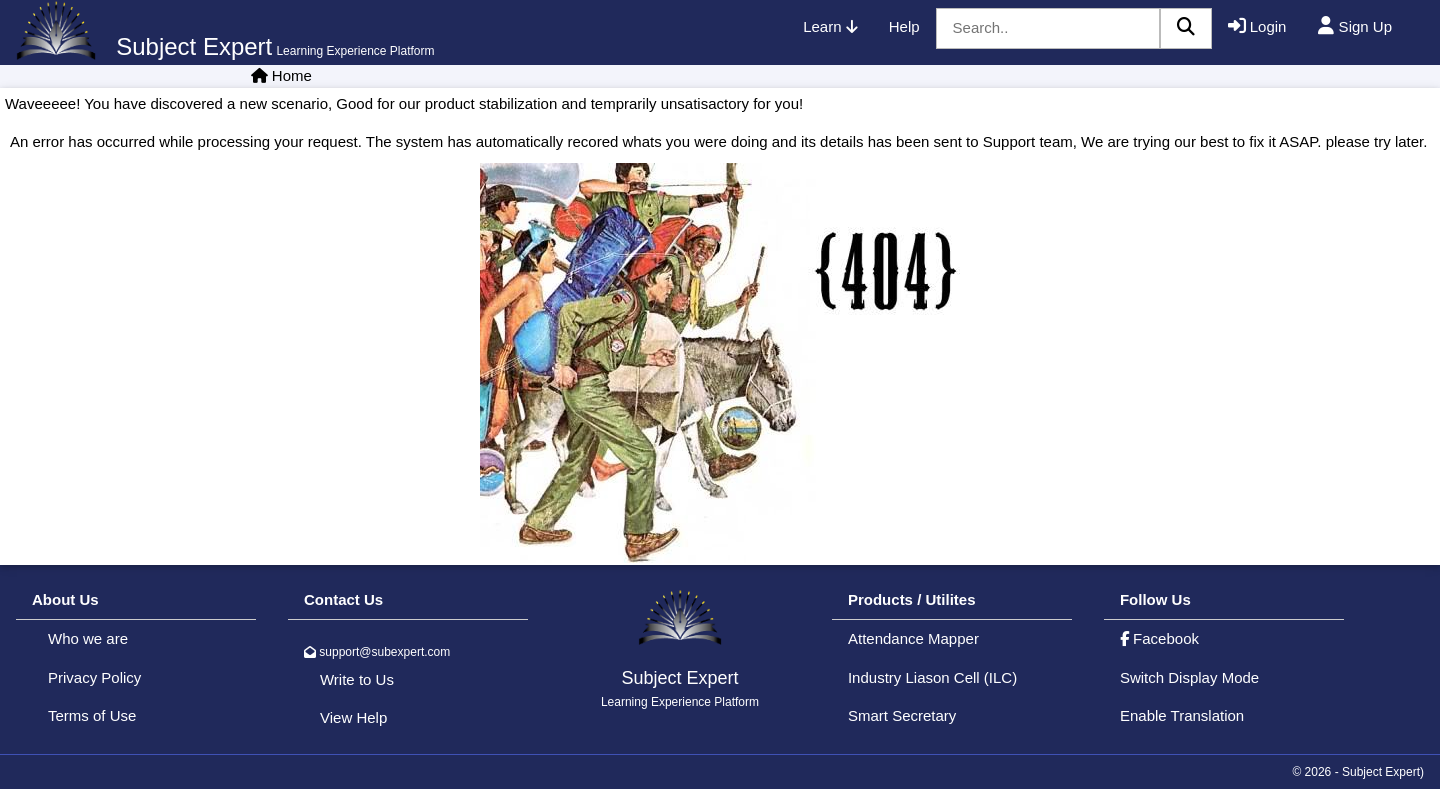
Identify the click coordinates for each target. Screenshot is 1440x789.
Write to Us (357, 679)
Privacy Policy (94, 677)
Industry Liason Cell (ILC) (932, 677)
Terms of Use (92, 715)
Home (292, 75)
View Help (353, 717)
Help (904, 26)
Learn (830, 26)
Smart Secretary (902, 715)
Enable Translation (1182, 715)
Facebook (1159, 638)
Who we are (88, 638)
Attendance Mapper (913, 638)
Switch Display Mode (1189, 677)
